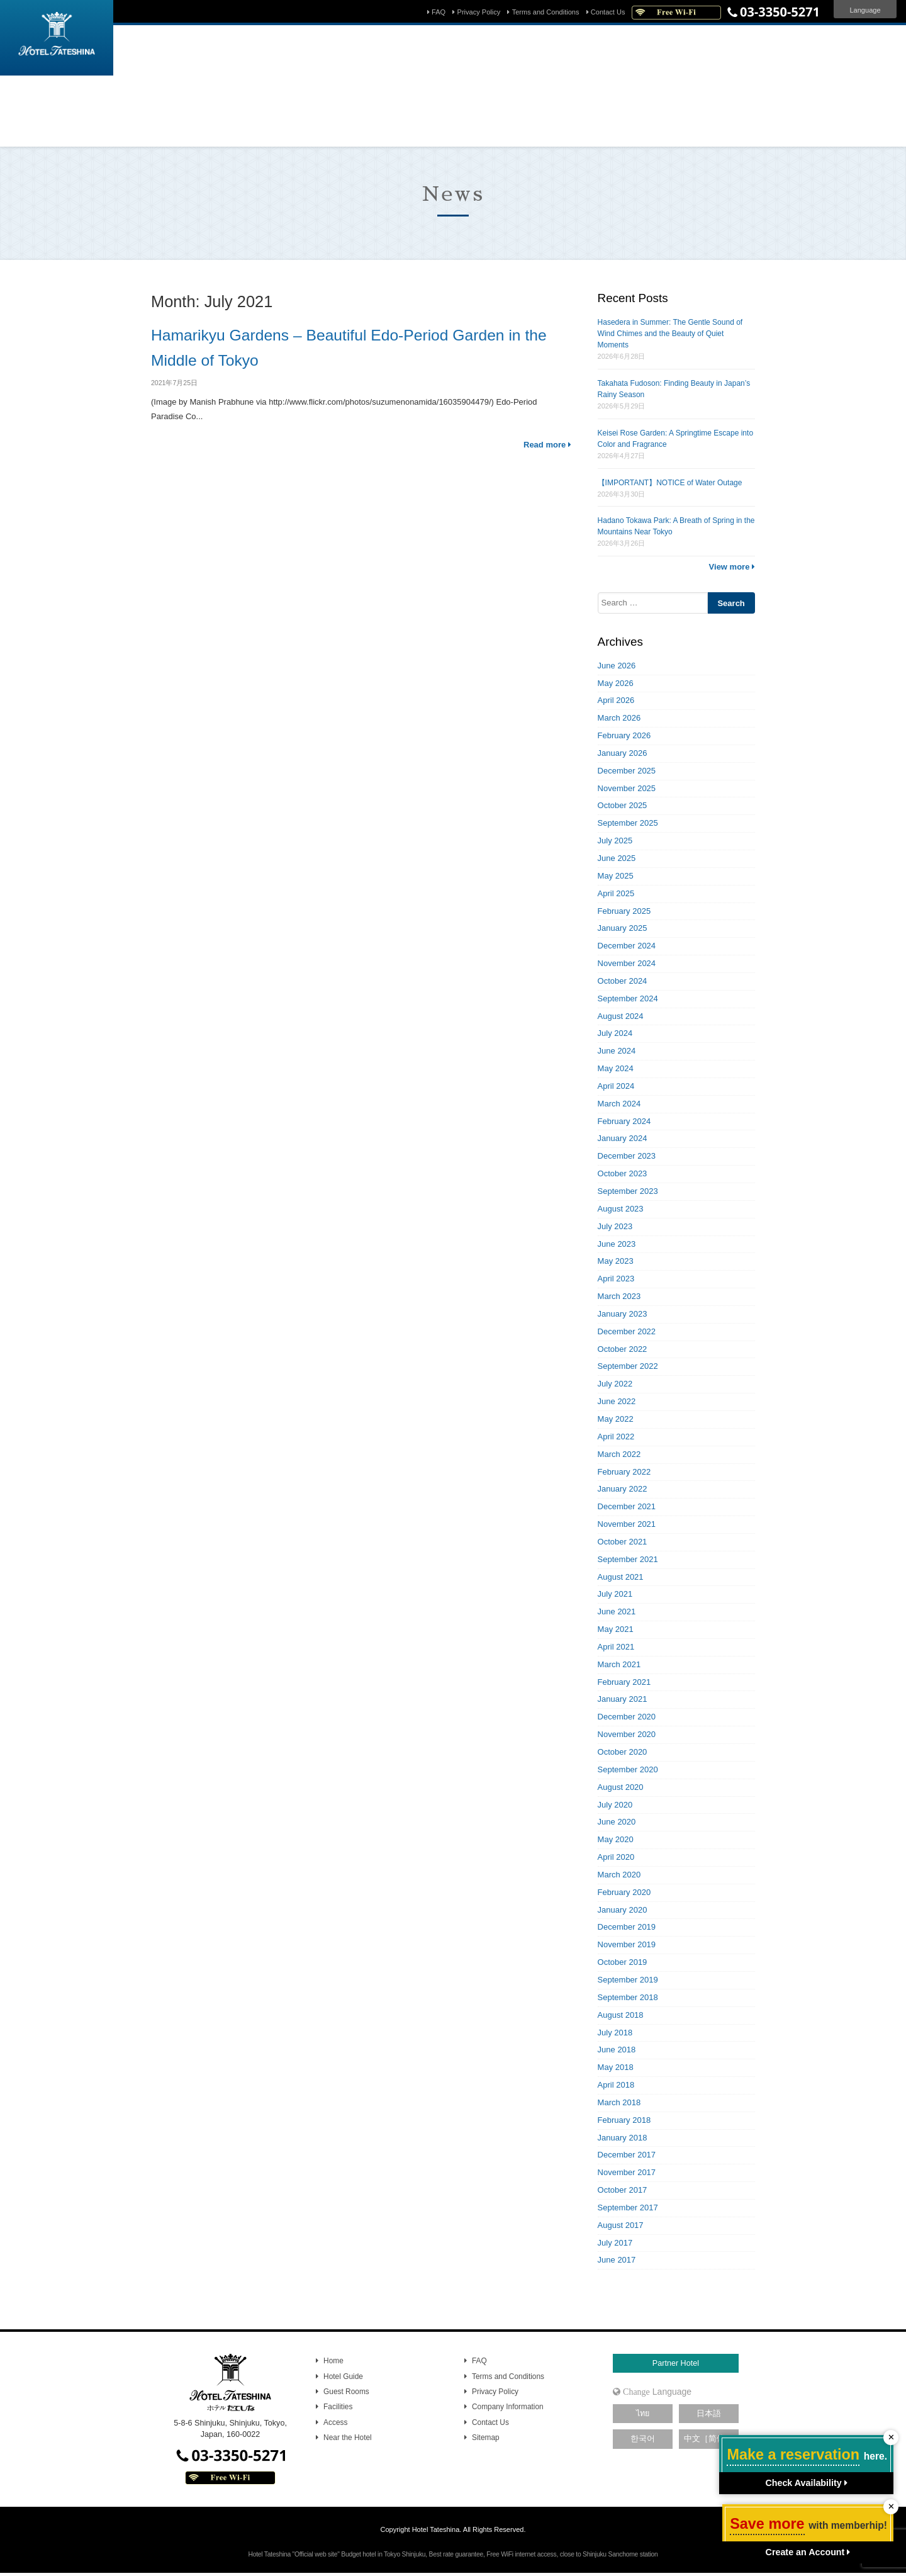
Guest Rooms (346, 2391)
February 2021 (624, 1682)
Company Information (508, 2406)
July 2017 (615, 2242)
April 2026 (616, 700)
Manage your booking (373, 129)
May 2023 (616, 1261)
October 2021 (622, 1541)
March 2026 (619, 718)
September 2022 (628, 1366)
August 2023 (621, 1208)
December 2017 (627, 2154)
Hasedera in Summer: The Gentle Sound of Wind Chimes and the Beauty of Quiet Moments (670, 333)
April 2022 (616, 1436)
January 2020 (622, 1910)
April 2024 (616, 1086)
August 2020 (621, 1787)
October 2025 (622, 805)
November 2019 (627, 1944)
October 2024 (622, 981)
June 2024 (617, 1050)
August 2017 (621, 2225)
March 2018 (619, 2102)
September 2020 (628, 1769)
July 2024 (615, 1033)
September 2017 (628, 2207)
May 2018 (616, 2067)
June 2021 (617, 1611)
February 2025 (624, 911)
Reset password (455, 129)
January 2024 (622, 1138)
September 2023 (628, 1191)
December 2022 (627, 1331)
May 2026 (616, 683)
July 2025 (615, 840)
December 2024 (627, 945)
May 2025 (616, 875)
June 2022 (617, 1401)
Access (335, 2422)
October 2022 (622, 1349)
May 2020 (616, 1839)
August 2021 (621, 1577)
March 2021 (619, 1664)
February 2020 (624, 1892)
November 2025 (627, 788)
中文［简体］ (708, 2438)
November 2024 (627, 963)
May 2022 (616, 1419)
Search (591, 104)
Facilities (337, 2406)
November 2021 (627, 1524)
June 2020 (617, 1821)
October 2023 (622, 1173)
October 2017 (622, 2190)
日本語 (708, 2413)
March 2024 (619, 1103)
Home (333, 2360)
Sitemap (486, 2437)
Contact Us (608, 12)
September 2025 (628, 823)
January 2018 (622, 2137)
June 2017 (617, 2259)
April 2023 (616, 1278)
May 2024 (616, 1068)
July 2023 (615, 1226)
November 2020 (627, 1734)
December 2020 (627, 1716)
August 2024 (621, 1016)
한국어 (642, 2438)
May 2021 (616, 1629)
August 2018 (621, 2015)
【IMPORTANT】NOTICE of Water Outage (670, 482)
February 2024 (624, 1121)
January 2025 (622, 928)
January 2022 (622, 1488)
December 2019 (627, 1927)
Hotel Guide (343, 2376)
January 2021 (622, 1699)
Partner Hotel (675, 2363)
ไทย (642, 2413)
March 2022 (619, 1454)
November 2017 (627, 2172)
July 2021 (615, 1594)
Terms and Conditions (545, 12)
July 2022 (615, 1383)
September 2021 (628, 1559)
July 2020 (615, 1804)
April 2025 (616, 893)
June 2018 (617, 2049)
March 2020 (619, 1874)
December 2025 (627, 770)
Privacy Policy (479, 12)
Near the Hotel (347, 2437)
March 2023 (619, 1296)
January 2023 (622, 1314)
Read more (547, 444)
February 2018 (624, 2120)
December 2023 (627, 1156)
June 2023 (617, 1244)
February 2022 (624, 1471)
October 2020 (622, 1752)
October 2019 (622, 1962)
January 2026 (622, 753)
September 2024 (628, 998)
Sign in (513, 129)
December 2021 (627, 1506)
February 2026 (624, 735)
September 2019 (628, 1979)
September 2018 (628, 1997)
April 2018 (616, 2084)
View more (732, 566)
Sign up (556, 129)
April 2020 (616, 1857)
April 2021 (616, 1646)
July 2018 (615, 2032)
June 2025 (617, 858)
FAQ (438, 12)
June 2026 (617, 665)
